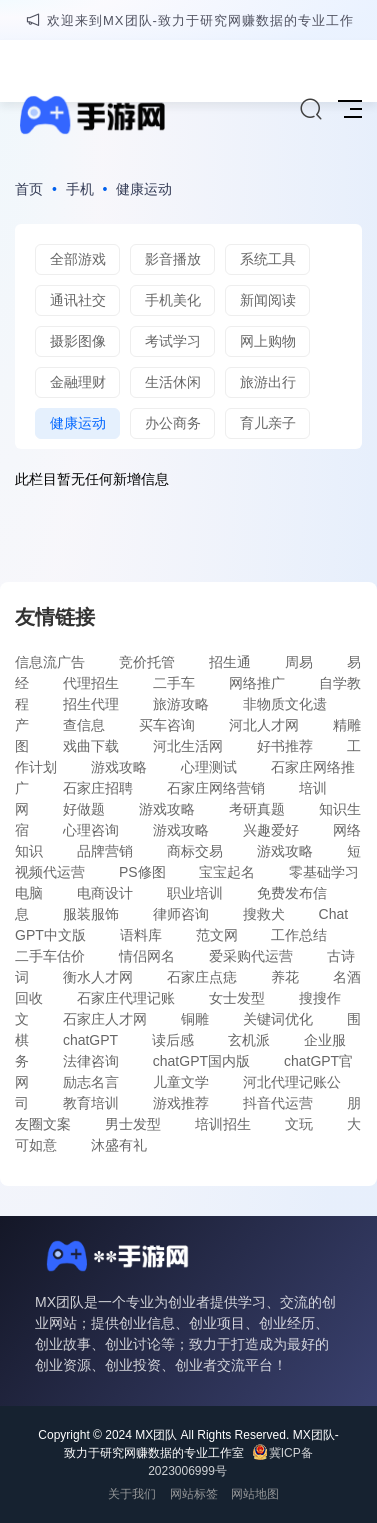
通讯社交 (78, 300)
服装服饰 (91, 914)
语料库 (141, 935)
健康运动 (144, 189)
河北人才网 (264, 725)
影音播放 (173, 259)
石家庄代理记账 (126, 998)
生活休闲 (173, 382)
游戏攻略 (119, 767)
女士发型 (237, 998)
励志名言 (91, 1082)
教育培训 (91, 1103)
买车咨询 (167, 725)
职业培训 (195, 893)
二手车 (174, 683)
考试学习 (173, 341)
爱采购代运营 (251, 956)
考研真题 (257, 809)
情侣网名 (147, 956)
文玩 (299, 1124)
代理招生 (91, 683)
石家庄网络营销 (216, 788)
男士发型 (133, 1124)
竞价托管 (147, 662)
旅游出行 (268, 382)
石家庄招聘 (98, 788)
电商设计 (105, 893)
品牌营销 (105, 851)
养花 (285, 977)
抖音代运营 (278, 1103)
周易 (299, 662)
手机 (80, 189)
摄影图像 (78, 341)
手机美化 (173, 300)
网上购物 (268, 341)
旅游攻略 (181, 704)
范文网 (217, 935)
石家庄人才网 (105, 1019)
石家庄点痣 (202, 977)
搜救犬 (264, 914)
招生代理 (91, 704)
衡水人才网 (98, 977)
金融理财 (78, 382)
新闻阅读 (268, 300)
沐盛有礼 (119, 1145)
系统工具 (268, 259)
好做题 (84, 809)
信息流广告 (50, 662)
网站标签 (194, 1494)
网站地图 (255, 1494)
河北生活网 (188, 746)
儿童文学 (181, 1082)
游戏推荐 (181, 1103)
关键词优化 (278, 1019)
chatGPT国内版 (201, 1061)
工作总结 (299, 935)
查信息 (84, 725)
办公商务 (173, 423)
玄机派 (249, 1040)
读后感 (173, 1040)
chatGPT (90, 1040)
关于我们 (132, 1494)
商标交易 (195, 851)
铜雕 (195, 1019)
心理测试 (209, 767)
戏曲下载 (91, 746)
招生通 (230, 662)
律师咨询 (181, 914)
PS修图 (142, 872)
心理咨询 (91, 830)
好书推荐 (285, 746)
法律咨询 (91, 1061)
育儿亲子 (268, 423)
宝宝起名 (227, 872)
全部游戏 (78, 259)
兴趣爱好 (271, 830)
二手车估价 (50, 956)
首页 (29, 189)
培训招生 (223, 1124)
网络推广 (257, 683)
